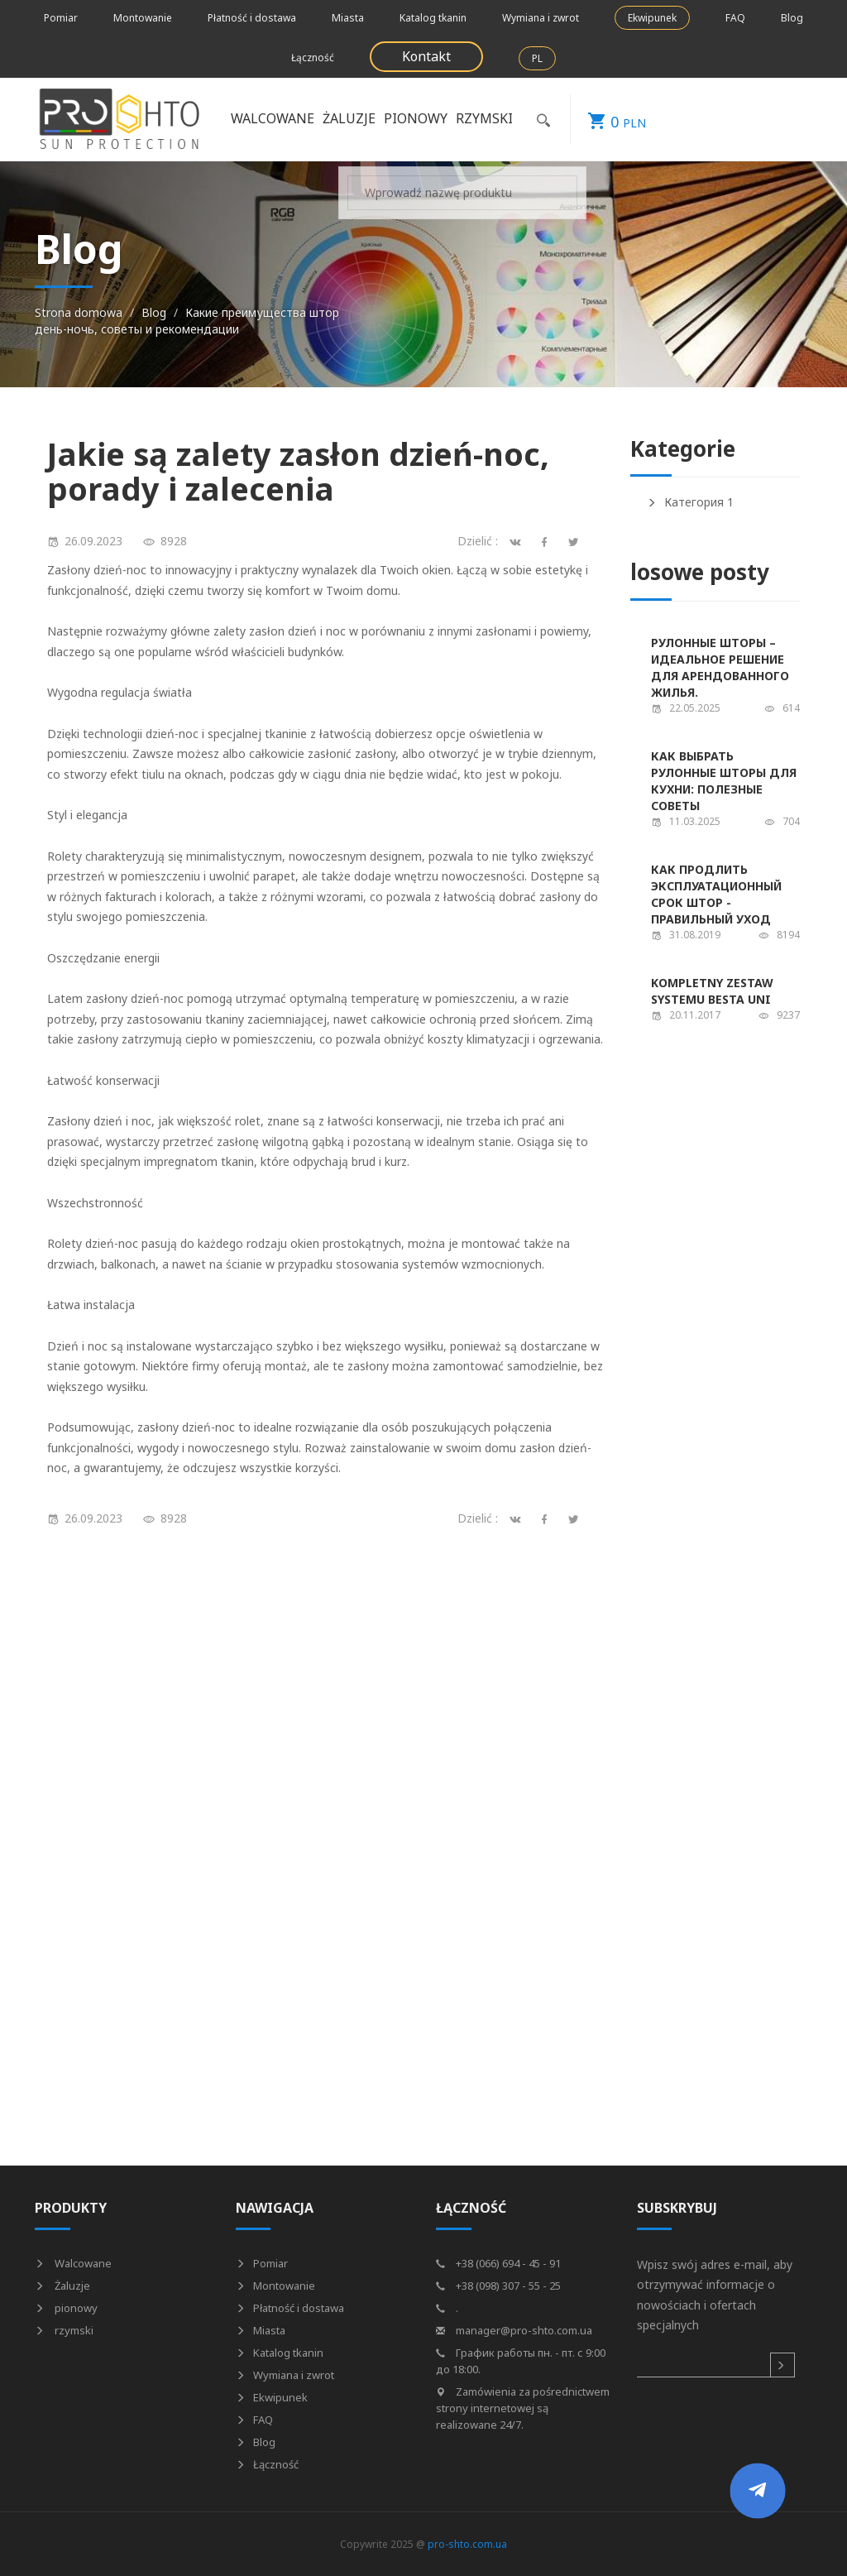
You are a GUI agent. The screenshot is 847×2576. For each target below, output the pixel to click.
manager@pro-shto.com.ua (514, 2330)
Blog (792, 18)
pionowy (415, 118)
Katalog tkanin (433, 18)
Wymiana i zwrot (540, 18)
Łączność (312, 57)
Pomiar (61, 18)
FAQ (735, 18)
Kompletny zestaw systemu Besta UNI (712, 991)
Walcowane (272, 118)
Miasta (348, 18)
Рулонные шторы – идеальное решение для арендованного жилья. (720, 667)
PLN (608, 119)
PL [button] (537, 58)
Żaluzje (349, 118)
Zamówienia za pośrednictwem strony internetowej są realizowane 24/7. (523, 2408)
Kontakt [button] (426, 56)
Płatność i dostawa (252, 18)
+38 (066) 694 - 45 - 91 (498, 2263)
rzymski (484, 118)
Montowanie (142, 18)
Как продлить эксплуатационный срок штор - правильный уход (716, 894)
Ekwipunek (652, 18)
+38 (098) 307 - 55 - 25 (498, 2285)
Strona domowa (78, 312)
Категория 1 (690, 502)
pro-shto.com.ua (467, 2544)
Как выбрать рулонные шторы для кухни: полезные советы (724, 780)
